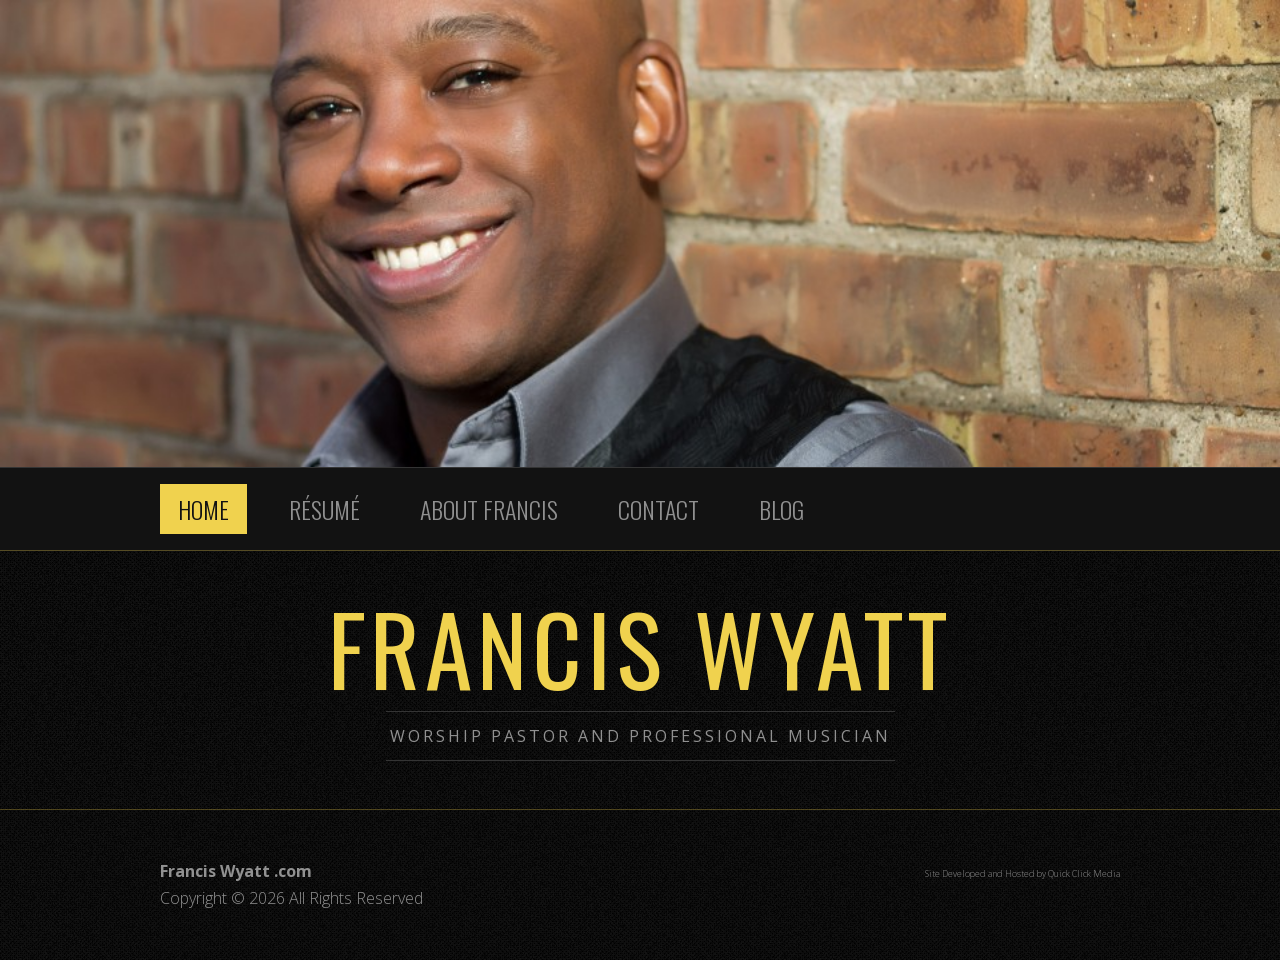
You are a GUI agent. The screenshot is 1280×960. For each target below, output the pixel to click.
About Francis (489, 509)
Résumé (324, 509)
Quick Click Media (1084, 873)
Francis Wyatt (640, 646)
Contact (658, 509)
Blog (781, 509)
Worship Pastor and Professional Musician (640, 736)
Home (203, 509)
